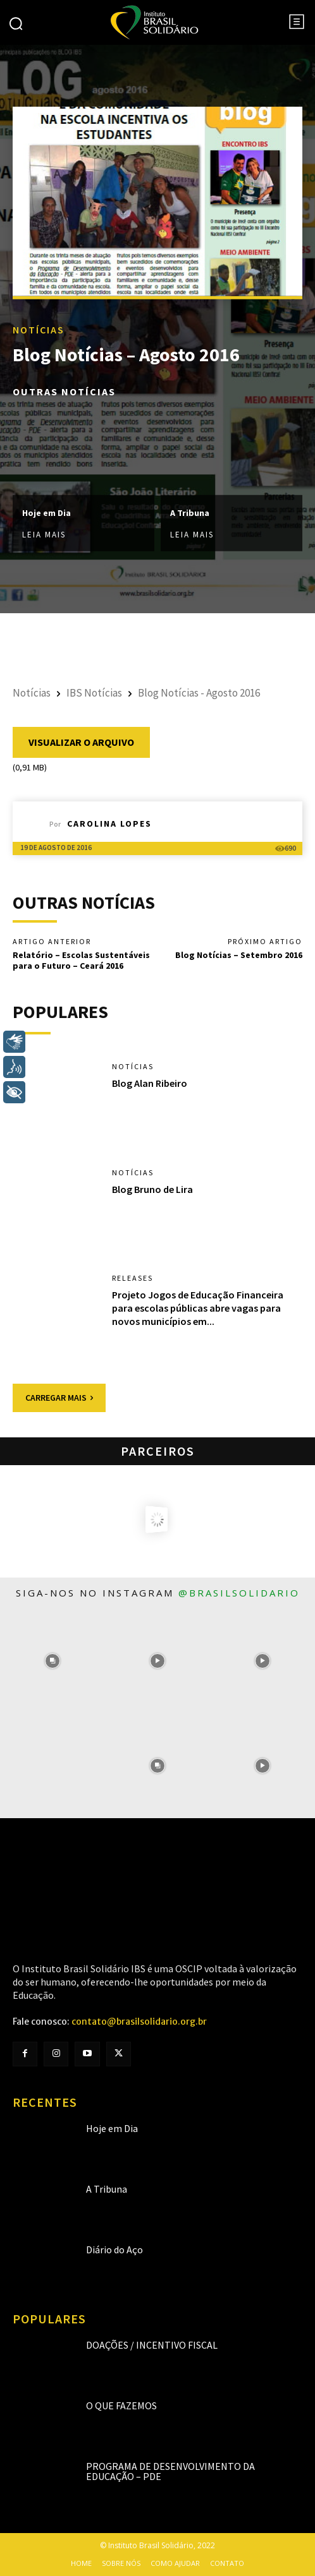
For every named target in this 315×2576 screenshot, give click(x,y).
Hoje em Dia (46, 512)
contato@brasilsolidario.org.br (139, 2021)
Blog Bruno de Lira (152, 1189)
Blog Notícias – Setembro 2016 (238, 955)
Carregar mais (59, 1397)
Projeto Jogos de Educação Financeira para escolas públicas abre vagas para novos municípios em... (197, 1307)
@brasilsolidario (239, 1592)
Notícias (39, 330)
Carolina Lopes (109, 823)
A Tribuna (189, 512)
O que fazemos (121, 2405)
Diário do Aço (114, 2249)
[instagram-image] (52, 1661)
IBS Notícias (94, 693)
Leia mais (44, 534)
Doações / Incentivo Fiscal (152, 2345)
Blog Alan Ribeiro (149, 1083)
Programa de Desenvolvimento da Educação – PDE (170, 2471)
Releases (132, 1278)
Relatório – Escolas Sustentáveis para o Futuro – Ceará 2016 (81, 960)
